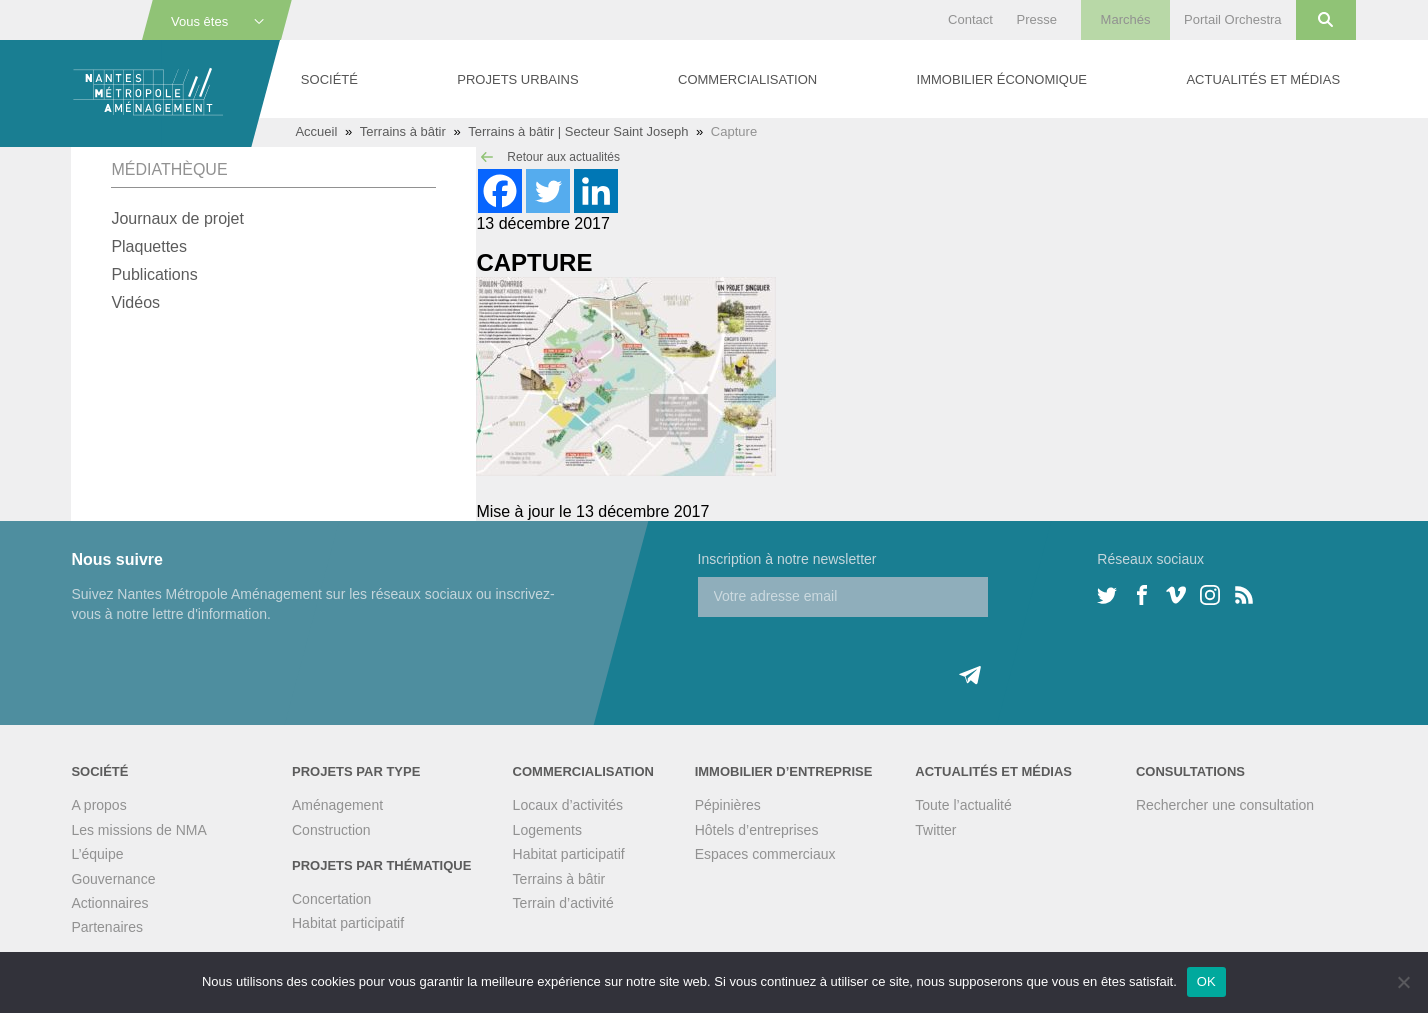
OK (1206, 981)
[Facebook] (500, 191)
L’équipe (97, 854)
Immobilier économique (1002, 79)
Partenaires (107, 927)
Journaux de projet (177, 218)
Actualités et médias (1263, 79)
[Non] (1403, 982)
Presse (1036, 19)
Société (329, 79)
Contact (970, 19)
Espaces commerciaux (765, 854)
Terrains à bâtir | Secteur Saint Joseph (578, 131)
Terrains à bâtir (403, 131)
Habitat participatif (348, 923)
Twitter (935, 830)
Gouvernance (113, 879)
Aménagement (337, 805)
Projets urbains (517, 79)
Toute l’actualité (963, 805)
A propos (98, 805)
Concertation (331, 899)
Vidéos (135, 302)
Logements (547, 830)
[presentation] (850, 656)
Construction (331, 830)
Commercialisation (747, 79)
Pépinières (728, 805)
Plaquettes (149, 246)
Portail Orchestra (1233, 19)
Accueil (316, 131)
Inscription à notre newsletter (787, 559)
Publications (154, 274)
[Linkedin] (596, 191)
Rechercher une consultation (1225, 805)
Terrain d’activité (563, 903)
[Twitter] (548, 191)
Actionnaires (109, 903)
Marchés (1126, 19)
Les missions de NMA (138, 830)
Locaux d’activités (568, 805)
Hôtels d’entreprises (757, 830)
